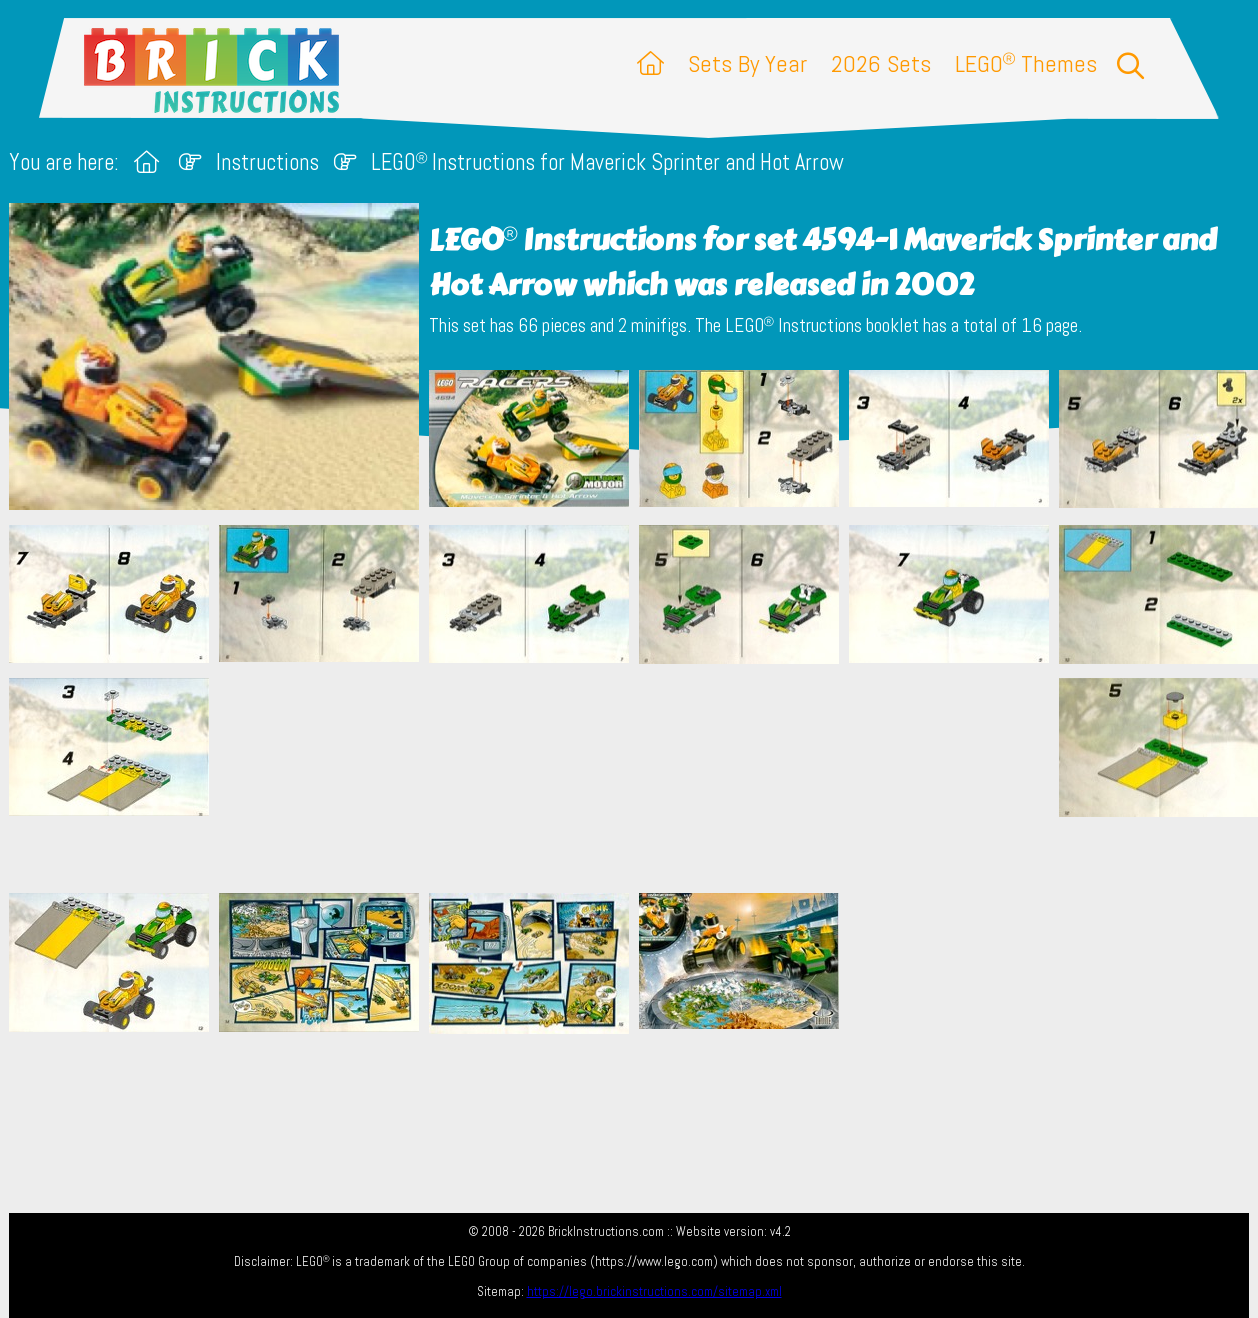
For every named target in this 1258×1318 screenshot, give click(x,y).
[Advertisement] (639, 778)
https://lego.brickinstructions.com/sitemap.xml (654, 1291)
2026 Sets (881, 63)
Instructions (267, 162)
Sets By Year (747, 63)
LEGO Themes (1026, 63)
